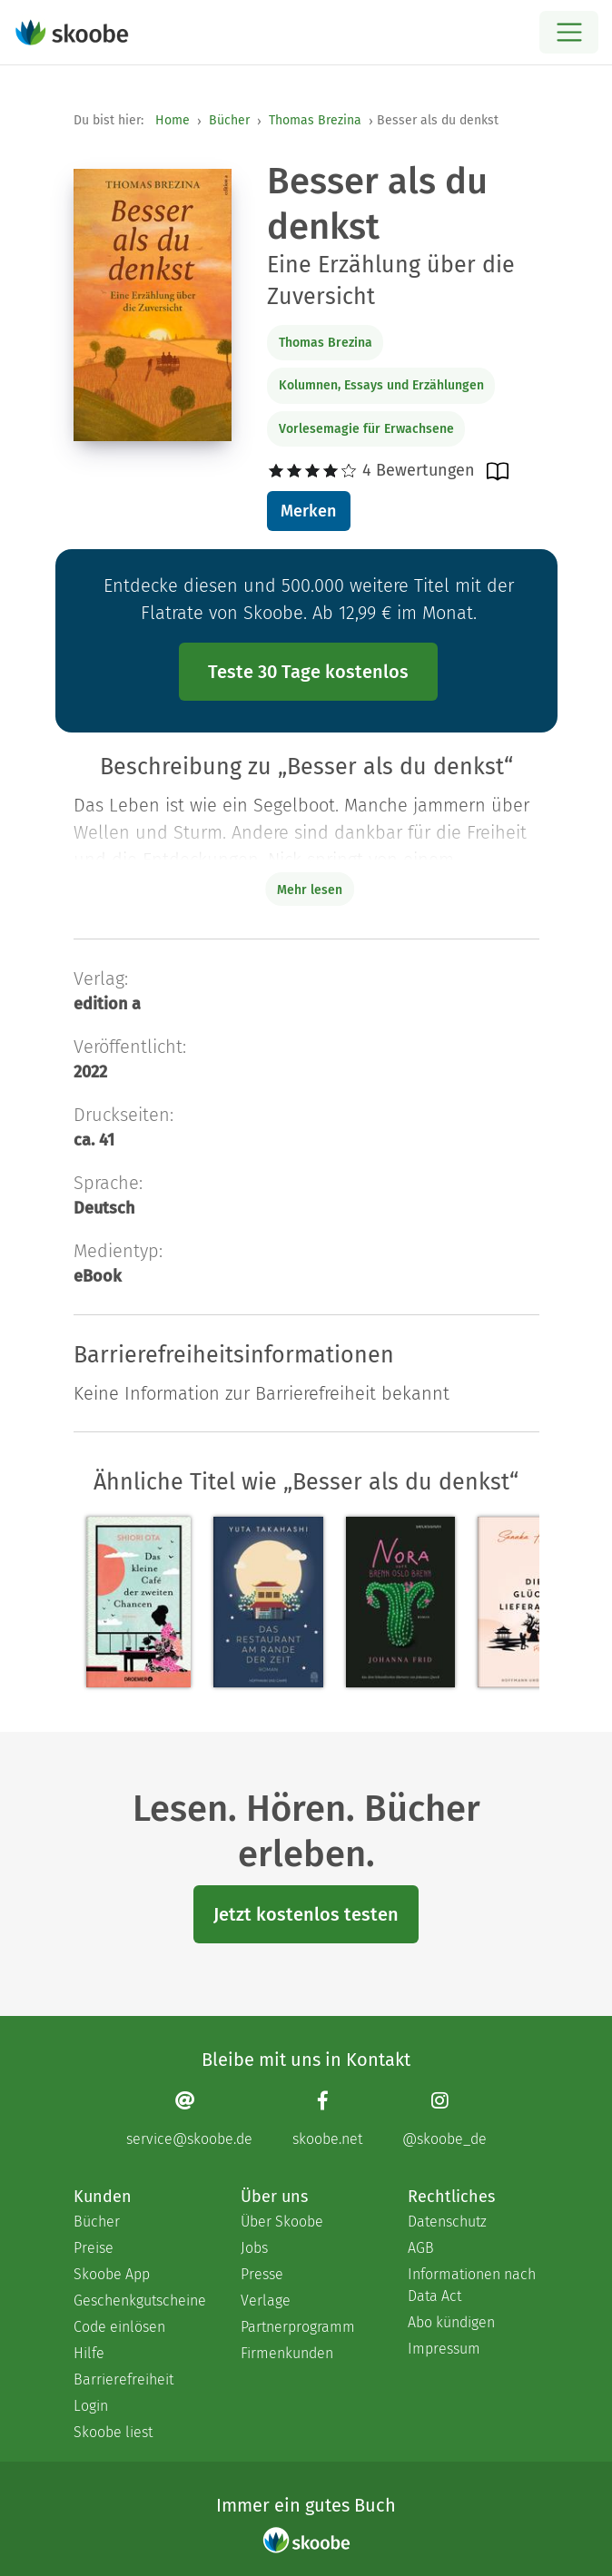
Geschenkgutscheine (139, 2300)
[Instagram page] (444, 2118)
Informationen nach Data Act (472, 2285)
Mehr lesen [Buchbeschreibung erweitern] (309, 890)
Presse (262, 2274)
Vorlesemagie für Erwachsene (366, 429)
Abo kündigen (451, 2322)
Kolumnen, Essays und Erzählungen (381, 385)
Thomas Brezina (315, 120)
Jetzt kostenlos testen (306, 1914)
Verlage (266, 2300)
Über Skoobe (282, 2221)
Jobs (254, 2247)
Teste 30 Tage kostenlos (308, 672)
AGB (421, 2247)
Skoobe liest (113, 2432)
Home (172, 120)
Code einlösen (119, 2326)
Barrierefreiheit (123, 2379)
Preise (94, 2247)
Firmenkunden (287, 2353)
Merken (308, 511)
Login (91, 2405)
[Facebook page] (327, 2118)
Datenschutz (447, 2221)
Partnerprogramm (298, 2326)
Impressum (444, 2348)
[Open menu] (568, 32)
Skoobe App (112, 2274)
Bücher (229, 120)
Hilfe (89, 2353)
